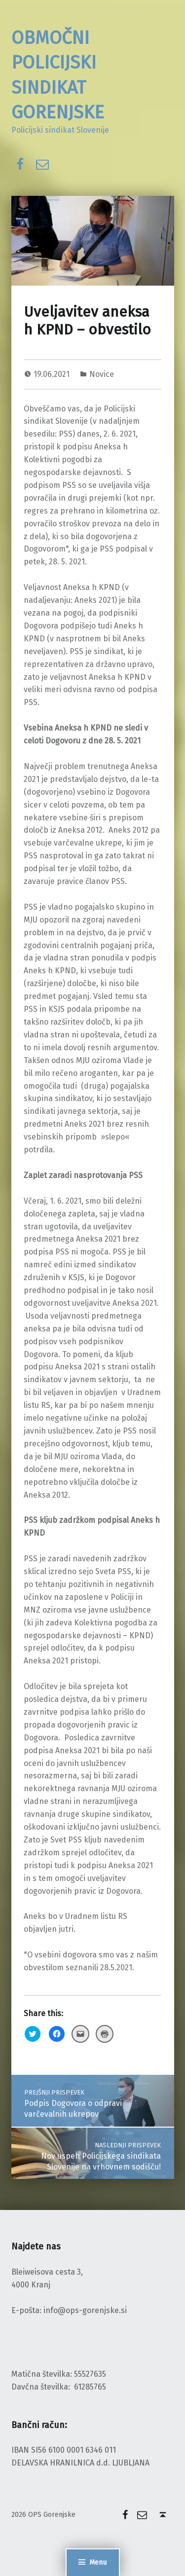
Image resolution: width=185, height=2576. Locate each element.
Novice (101, 374)
